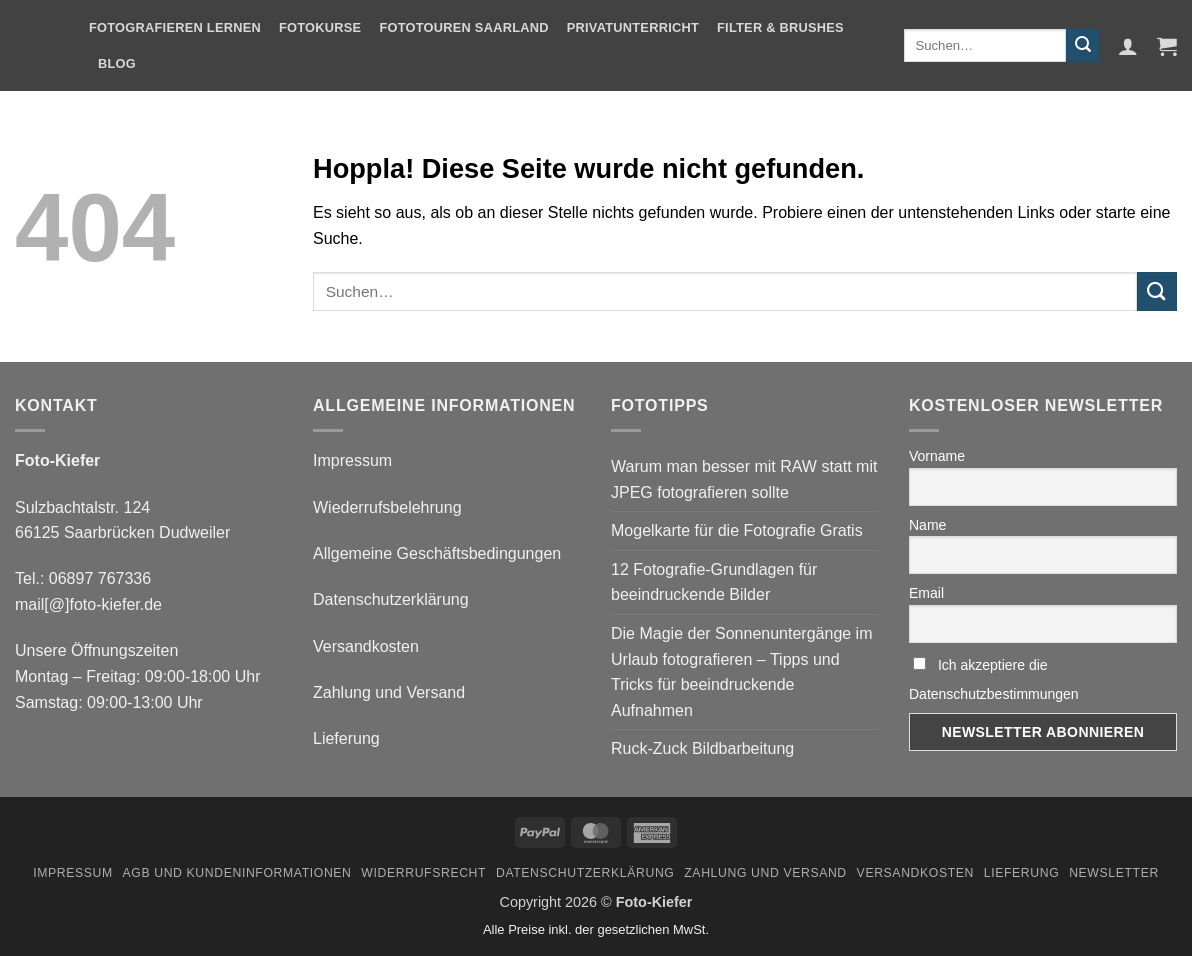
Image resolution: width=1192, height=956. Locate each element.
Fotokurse (320, 27)
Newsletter (1114, 873)
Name (927, 525)
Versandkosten (366, 646)
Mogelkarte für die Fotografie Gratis (737, 530)
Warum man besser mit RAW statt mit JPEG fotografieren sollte (744, 479)
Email (926, 593)
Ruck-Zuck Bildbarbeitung (702, 748)
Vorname (937, 456)
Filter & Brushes (780, 27)
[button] (1128, 46)
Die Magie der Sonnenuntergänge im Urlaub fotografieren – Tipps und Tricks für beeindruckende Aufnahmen (742, 672)
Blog (117, 63)
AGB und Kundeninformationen (237, 873)
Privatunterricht (633, 27)
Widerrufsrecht (423, 873)
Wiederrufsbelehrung (387, 507)
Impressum (352, 460)
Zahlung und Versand (389, 692)
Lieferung (346, 738)
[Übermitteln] (1083, 46)
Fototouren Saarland (463, 27)
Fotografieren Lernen (175, 27)
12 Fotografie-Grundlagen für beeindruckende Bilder (714, 582)
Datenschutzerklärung (391, 599)
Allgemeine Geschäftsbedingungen (437, 553)
